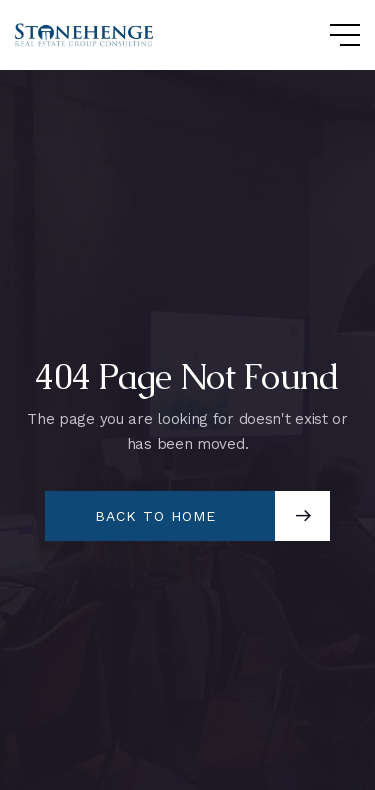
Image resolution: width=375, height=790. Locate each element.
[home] (85, 35)
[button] (325, 35)
